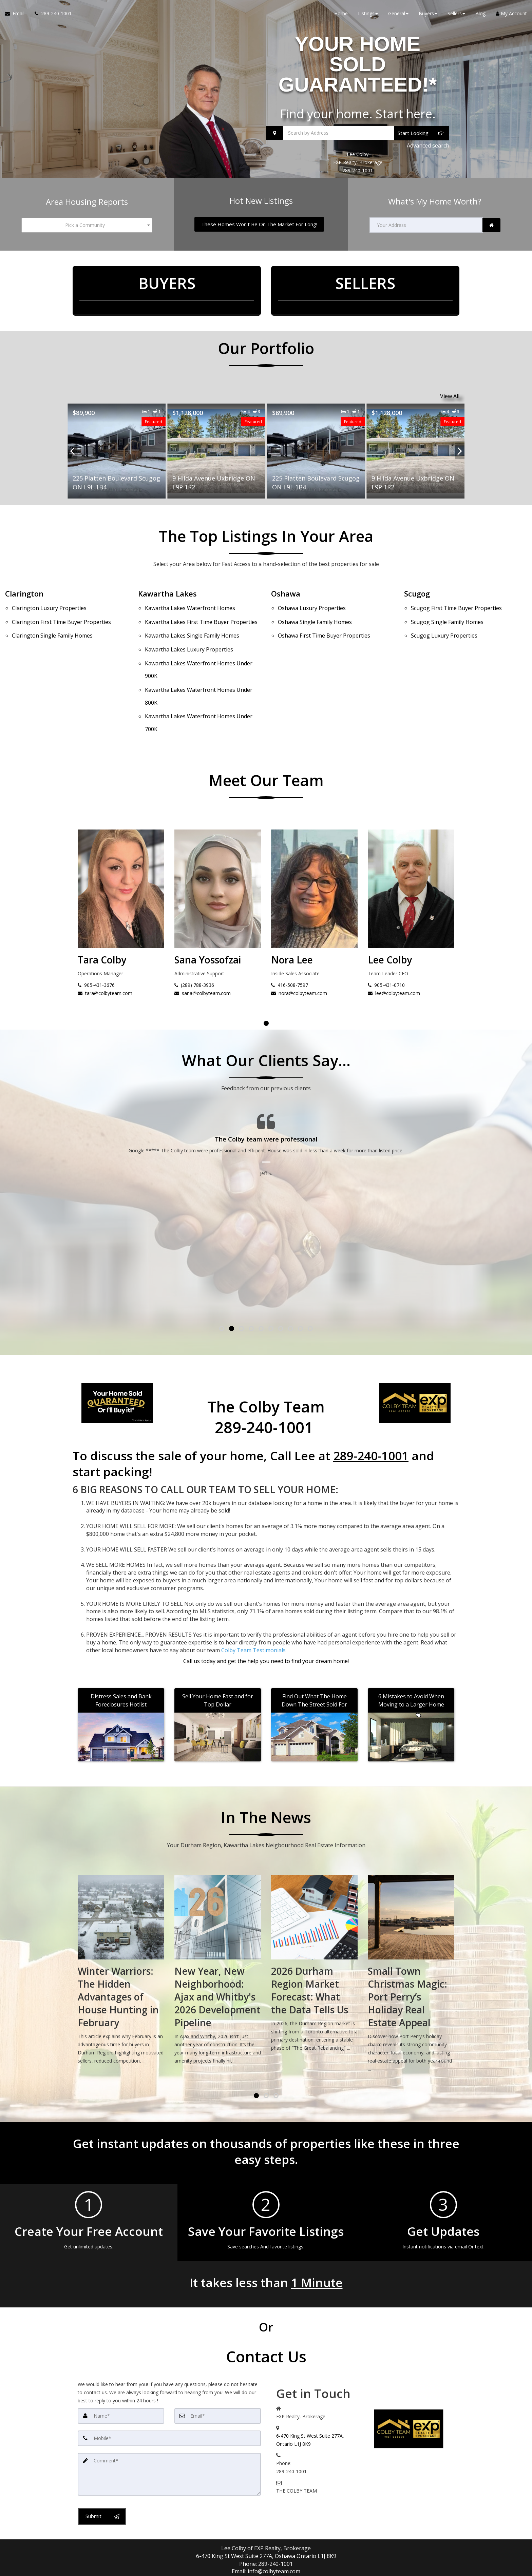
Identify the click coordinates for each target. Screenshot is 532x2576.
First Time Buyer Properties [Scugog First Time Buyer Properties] (456, 605)
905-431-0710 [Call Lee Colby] (96, 934)
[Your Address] (426, 225)
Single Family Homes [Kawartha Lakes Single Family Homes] (192, 623)
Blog (480, 13)
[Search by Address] (357, 133)
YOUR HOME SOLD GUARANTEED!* (358, 64)
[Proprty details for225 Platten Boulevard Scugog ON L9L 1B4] (216, 451)
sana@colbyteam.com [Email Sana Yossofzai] (299, 942)
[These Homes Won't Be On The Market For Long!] (259, 224)
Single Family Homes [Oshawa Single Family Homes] (315, 614)
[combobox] (86, 225)
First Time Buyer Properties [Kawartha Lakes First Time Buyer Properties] (201, 614)
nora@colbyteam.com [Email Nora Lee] (396, 942)
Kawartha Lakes (167, 593)
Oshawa (285, 593)
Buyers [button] (428, 13)
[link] (491, 225)
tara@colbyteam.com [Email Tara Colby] (201, 942)
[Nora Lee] (411, 847)
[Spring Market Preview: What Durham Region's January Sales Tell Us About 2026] (121, 1921)
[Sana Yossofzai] (314, 847)
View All (449, 396)
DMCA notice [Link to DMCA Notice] (266, 2568)
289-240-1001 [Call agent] (275, 2513)
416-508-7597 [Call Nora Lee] (386, 934)
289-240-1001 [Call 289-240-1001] (357, 170)
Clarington (24, 593)
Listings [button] (368, 13)
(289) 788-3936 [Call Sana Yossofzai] (291, 934)
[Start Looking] (421, 133)
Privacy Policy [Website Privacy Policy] (402, 2548)
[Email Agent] (17, 13)
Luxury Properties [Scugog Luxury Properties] (444, 623)
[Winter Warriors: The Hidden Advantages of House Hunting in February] (217, 1921)
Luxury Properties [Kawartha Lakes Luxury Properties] (189, 632)
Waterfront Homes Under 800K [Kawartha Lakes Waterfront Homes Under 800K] (198, 661)
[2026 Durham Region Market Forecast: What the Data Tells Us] (411, 1914)
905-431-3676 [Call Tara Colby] (192, 934)
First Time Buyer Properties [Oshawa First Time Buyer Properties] (324, 623)
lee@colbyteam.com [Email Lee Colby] (104, 942)
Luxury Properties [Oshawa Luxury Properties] (312, 605)
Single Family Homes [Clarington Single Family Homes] (52, 623)
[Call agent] (51, 13)
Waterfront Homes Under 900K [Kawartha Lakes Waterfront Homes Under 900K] (198, 644)
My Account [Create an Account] (511, 13)
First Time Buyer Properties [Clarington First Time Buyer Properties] (61, 614)
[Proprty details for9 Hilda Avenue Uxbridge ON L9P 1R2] (117, 451)
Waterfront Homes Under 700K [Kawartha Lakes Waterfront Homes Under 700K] (198, 677)
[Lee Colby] (121, 847)
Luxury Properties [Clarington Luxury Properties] (49, 605)
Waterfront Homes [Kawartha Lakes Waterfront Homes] (190, 605)
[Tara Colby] (217, 847)
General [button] (398, 13)
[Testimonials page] (266, 1135)
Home (341, 13)
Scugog (417, 593)
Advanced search (428, 145)
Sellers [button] (456, 13)
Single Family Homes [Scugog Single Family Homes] (447, 614)
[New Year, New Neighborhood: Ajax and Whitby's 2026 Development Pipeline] (314, 1921)
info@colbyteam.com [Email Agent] (274, 2521)
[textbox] (87, 225)
